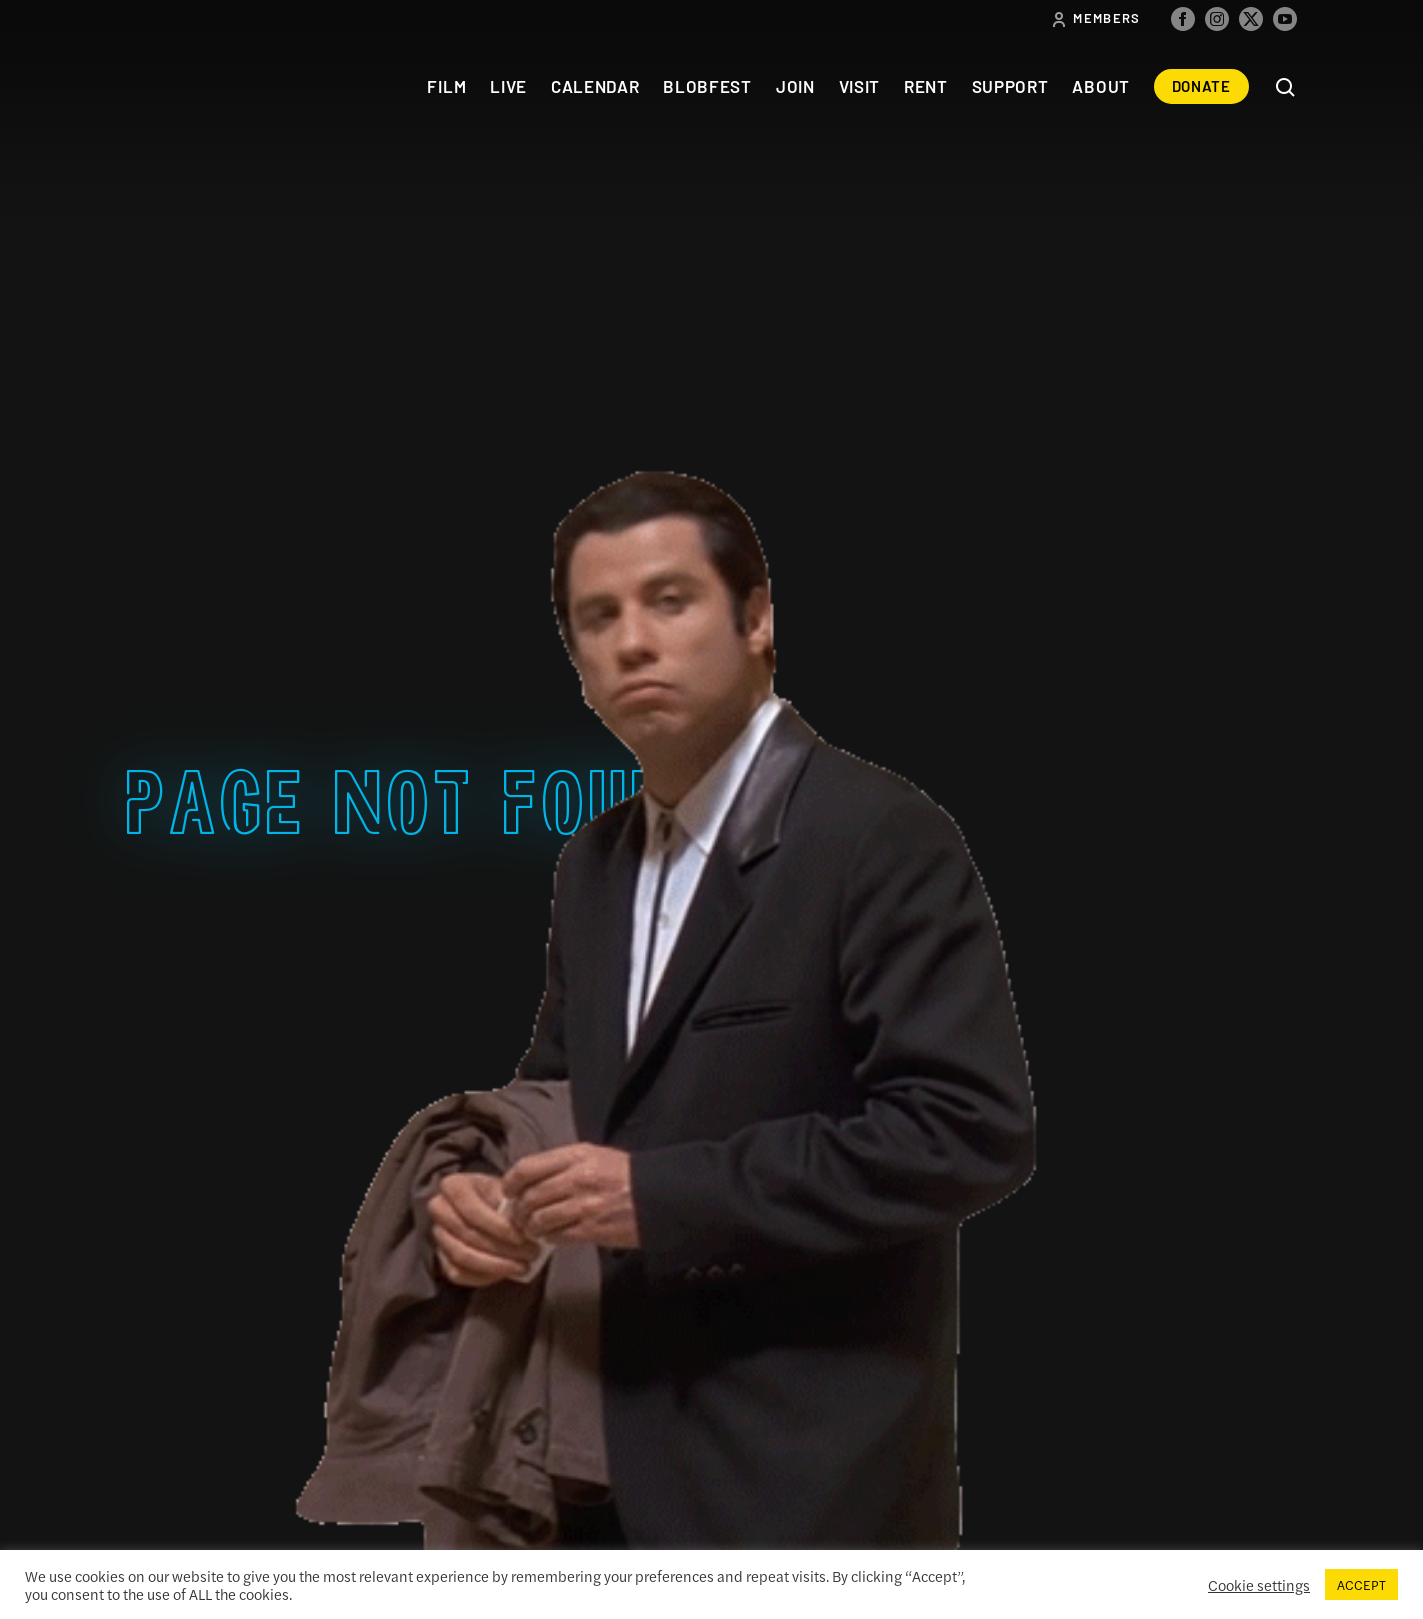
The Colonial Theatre (199, 86)
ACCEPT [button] (1361, 1584)
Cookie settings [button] (1259, 1585)
